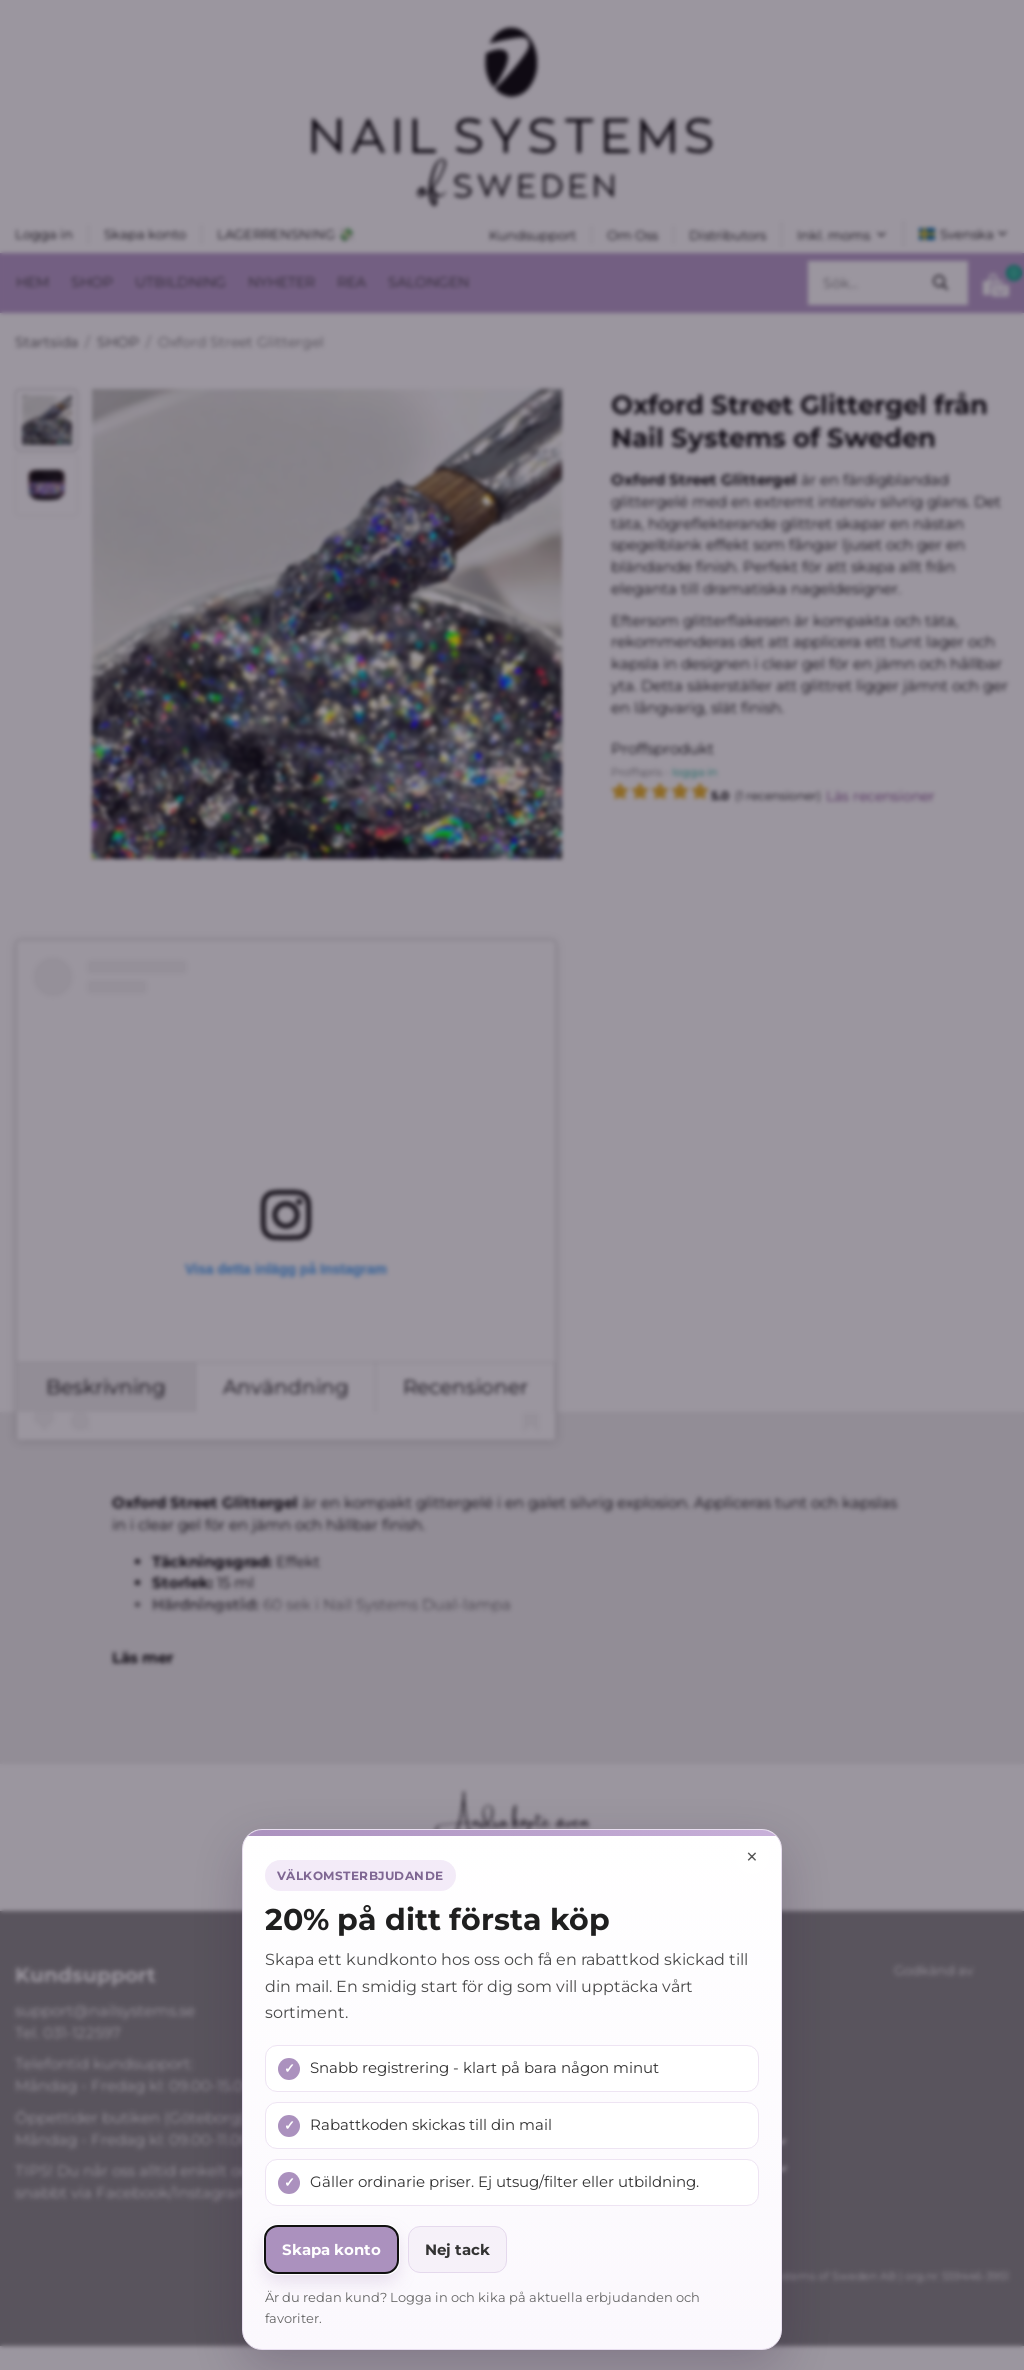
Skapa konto (331, 2249)
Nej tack (457, 2249)
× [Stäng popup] (752, 1856)
